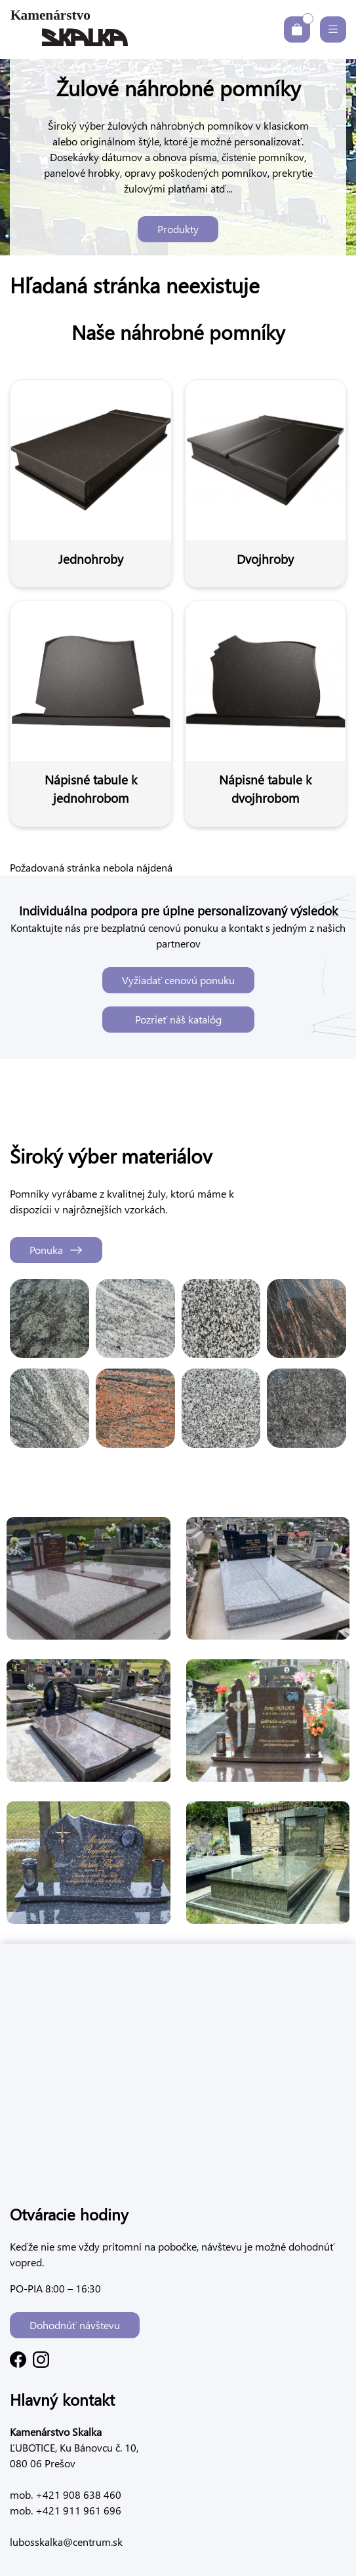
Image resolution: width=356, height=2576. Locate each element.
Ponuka (56, 1250)
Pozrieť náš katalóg (178, 1019)
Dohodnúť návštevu (75, 2325)
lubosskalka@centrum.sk (66, 2541)
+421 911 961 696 (77, 2510)
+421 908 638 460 (77, 2494)
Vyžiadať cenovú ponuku (178, 980)
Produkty (178, 229)
